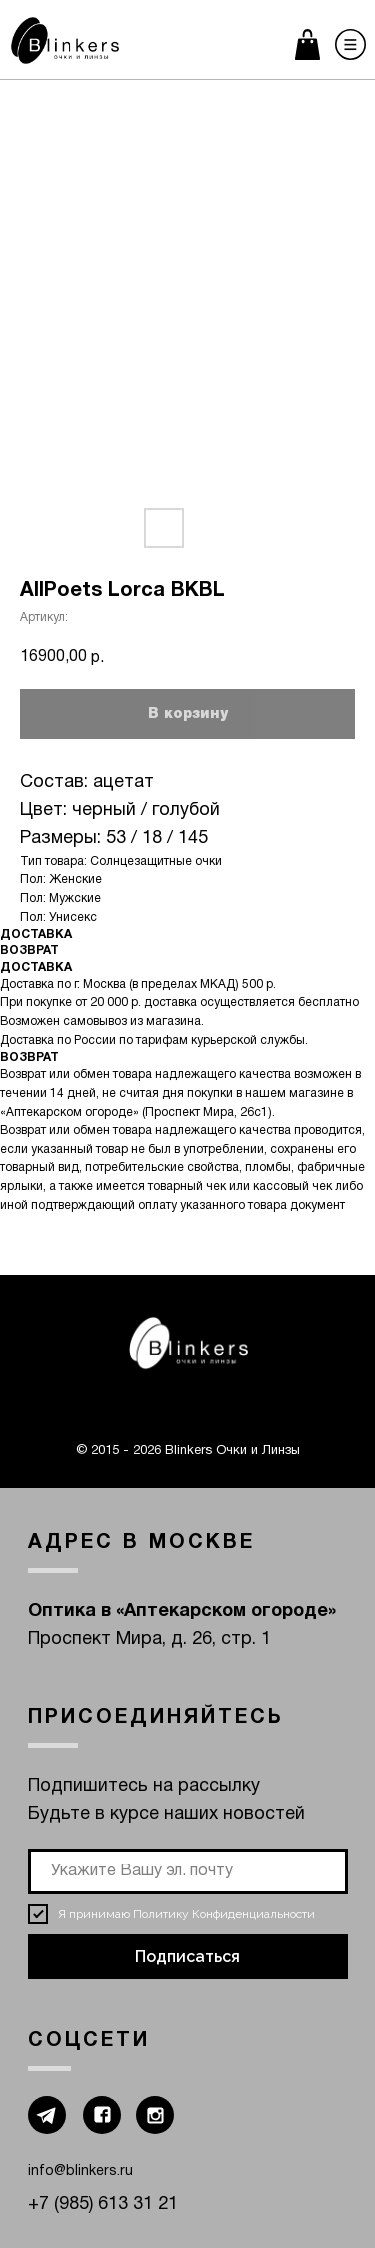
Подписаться (187, 1956)
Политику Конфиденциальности (224, 1914)
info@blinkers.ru (80, 2171)
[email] (188, 1871)
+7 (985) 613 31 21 (103, 2204)
